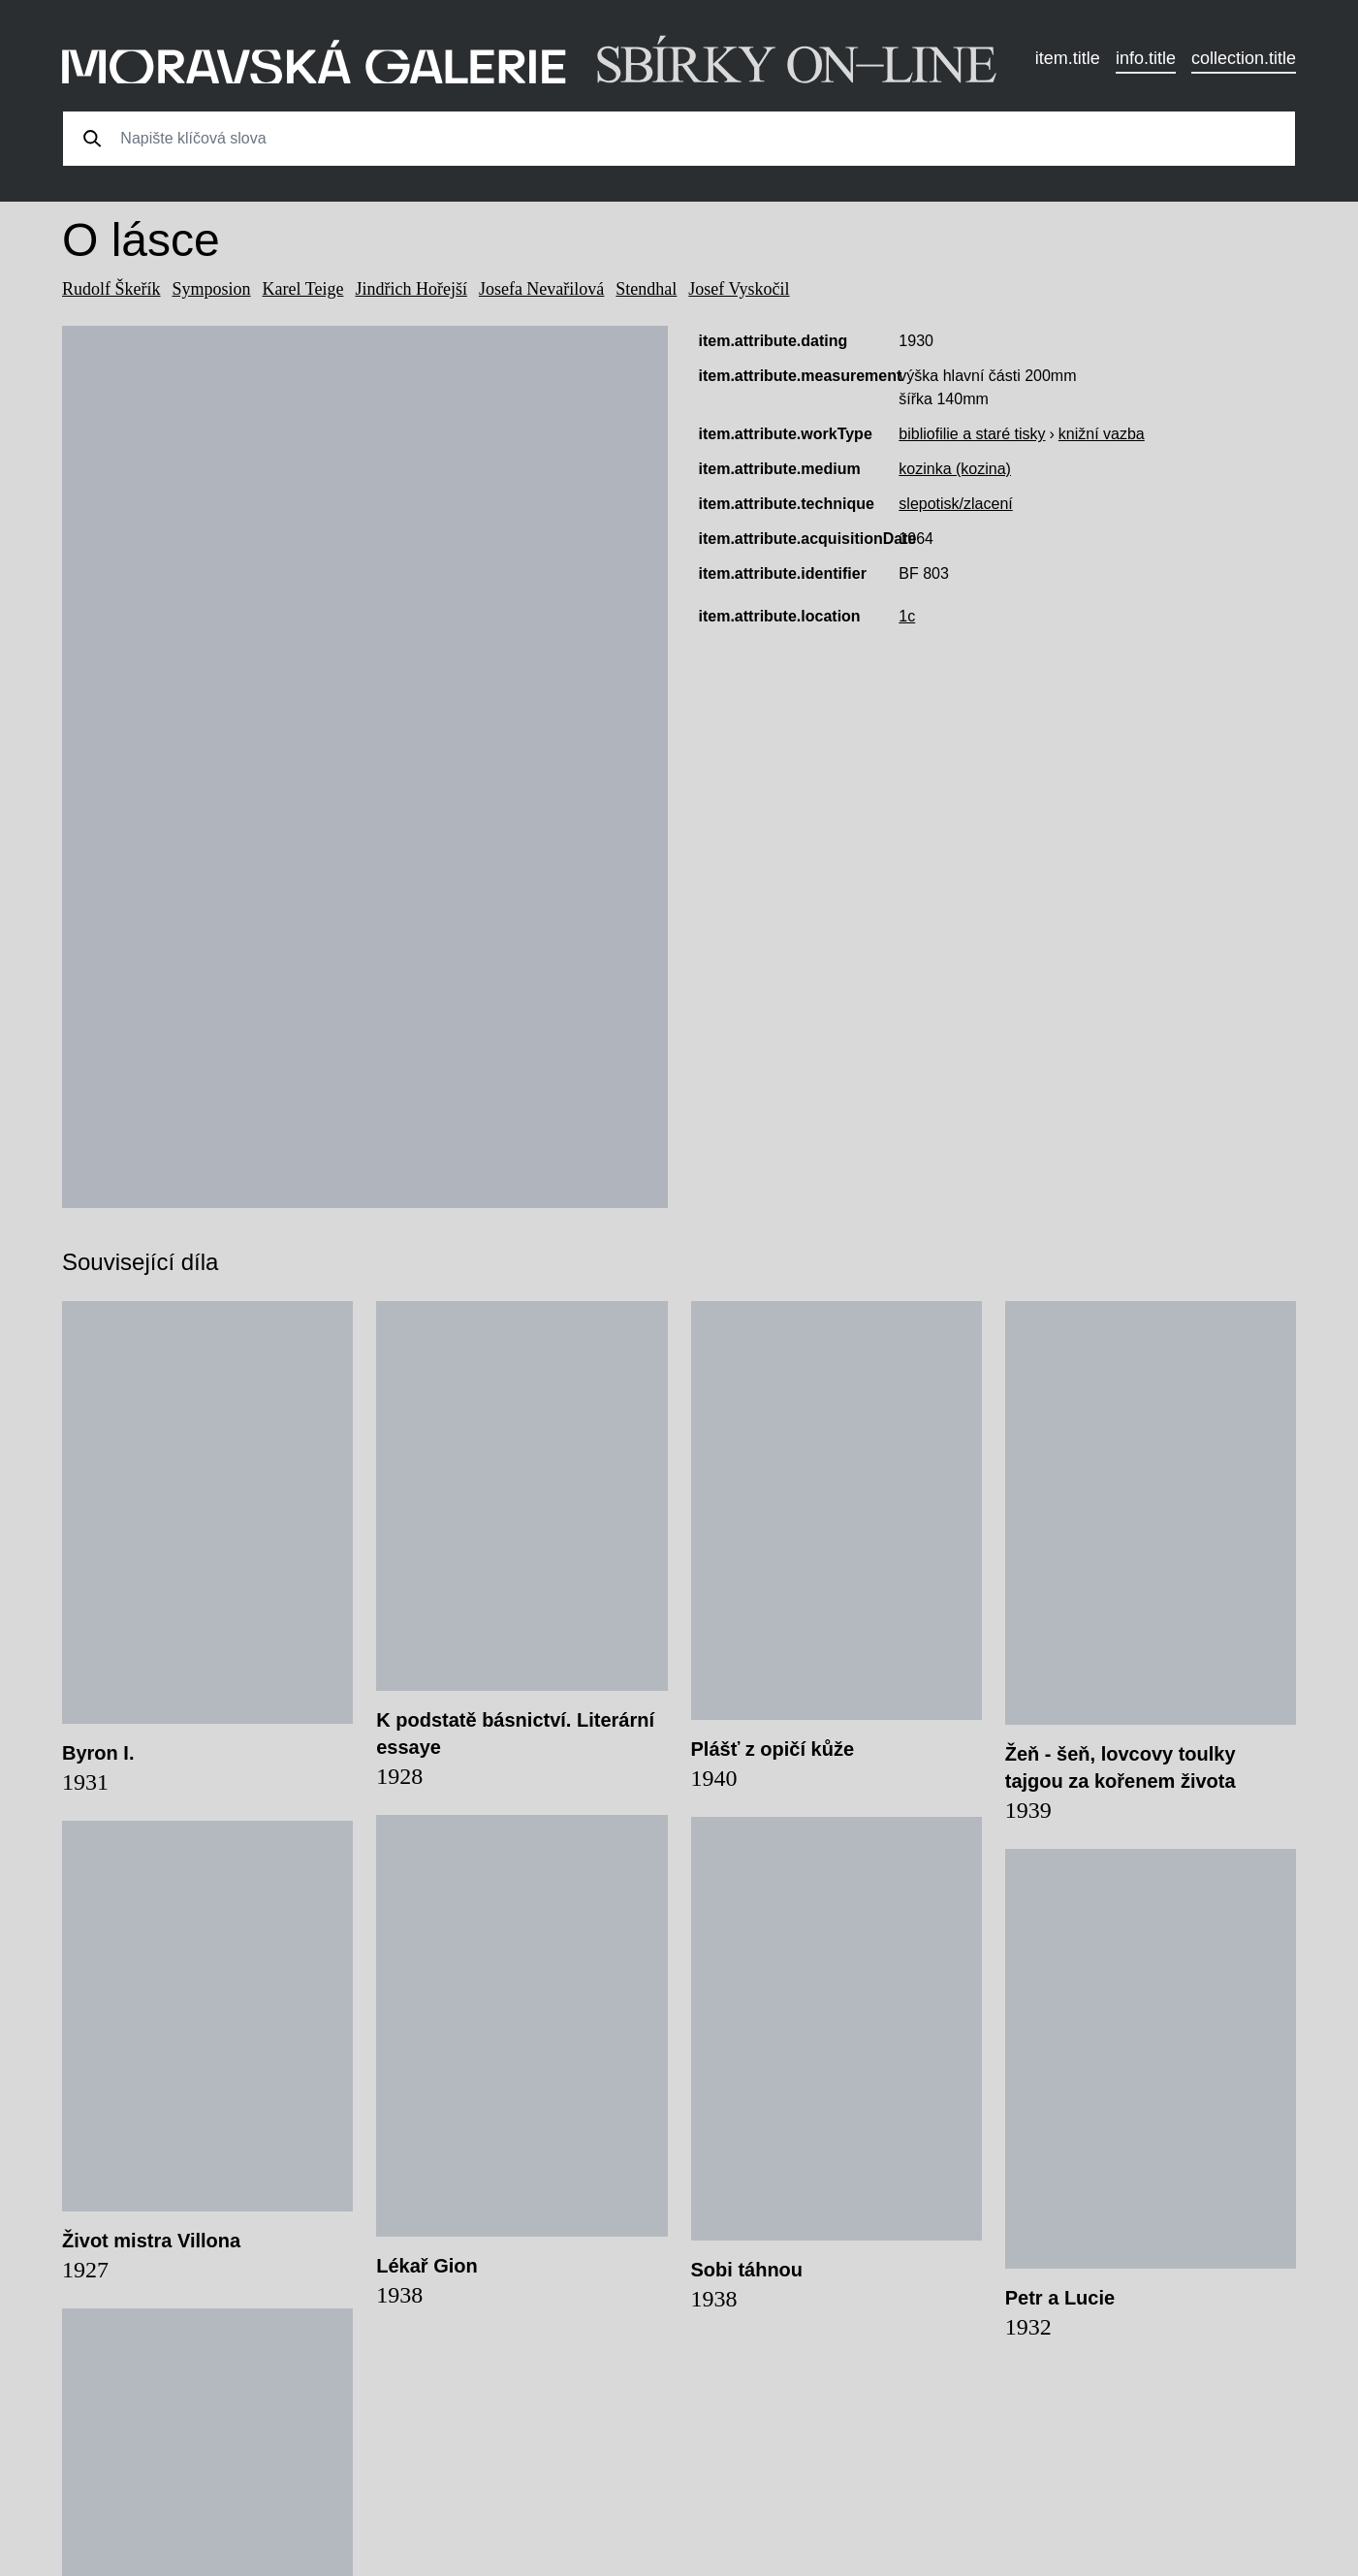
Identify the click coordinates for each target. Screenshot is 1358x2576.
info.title (1146, 58)
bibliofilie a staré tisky (972, 434)
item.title (1067, 58)
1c (907, 616)
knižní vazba (1101, 434)
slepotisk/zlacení (955, 503)
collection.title (1243, 58)
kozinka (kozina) (955, 469)
